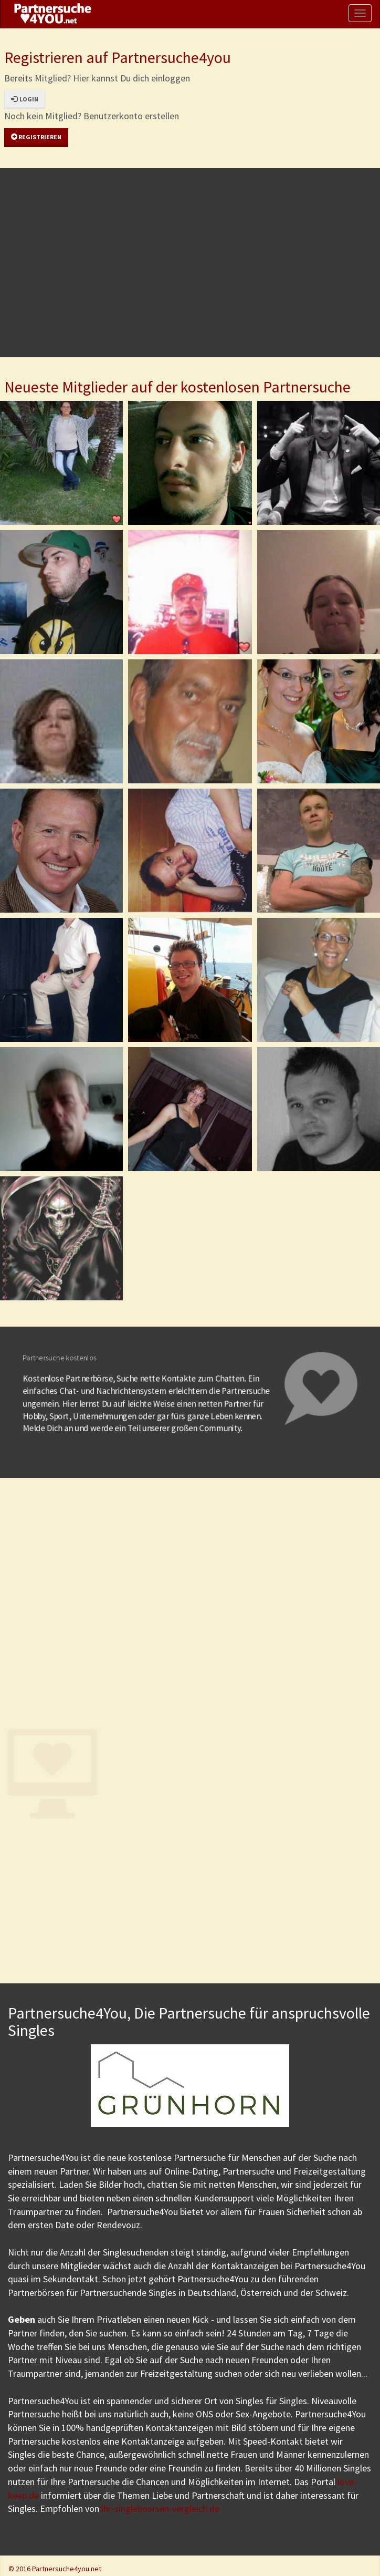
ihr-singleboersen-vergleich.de (160, 2508)
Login (24, 99)
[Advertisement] (188, 262)
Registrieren (36, 137)
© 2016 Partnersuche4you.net (54, 2568)
